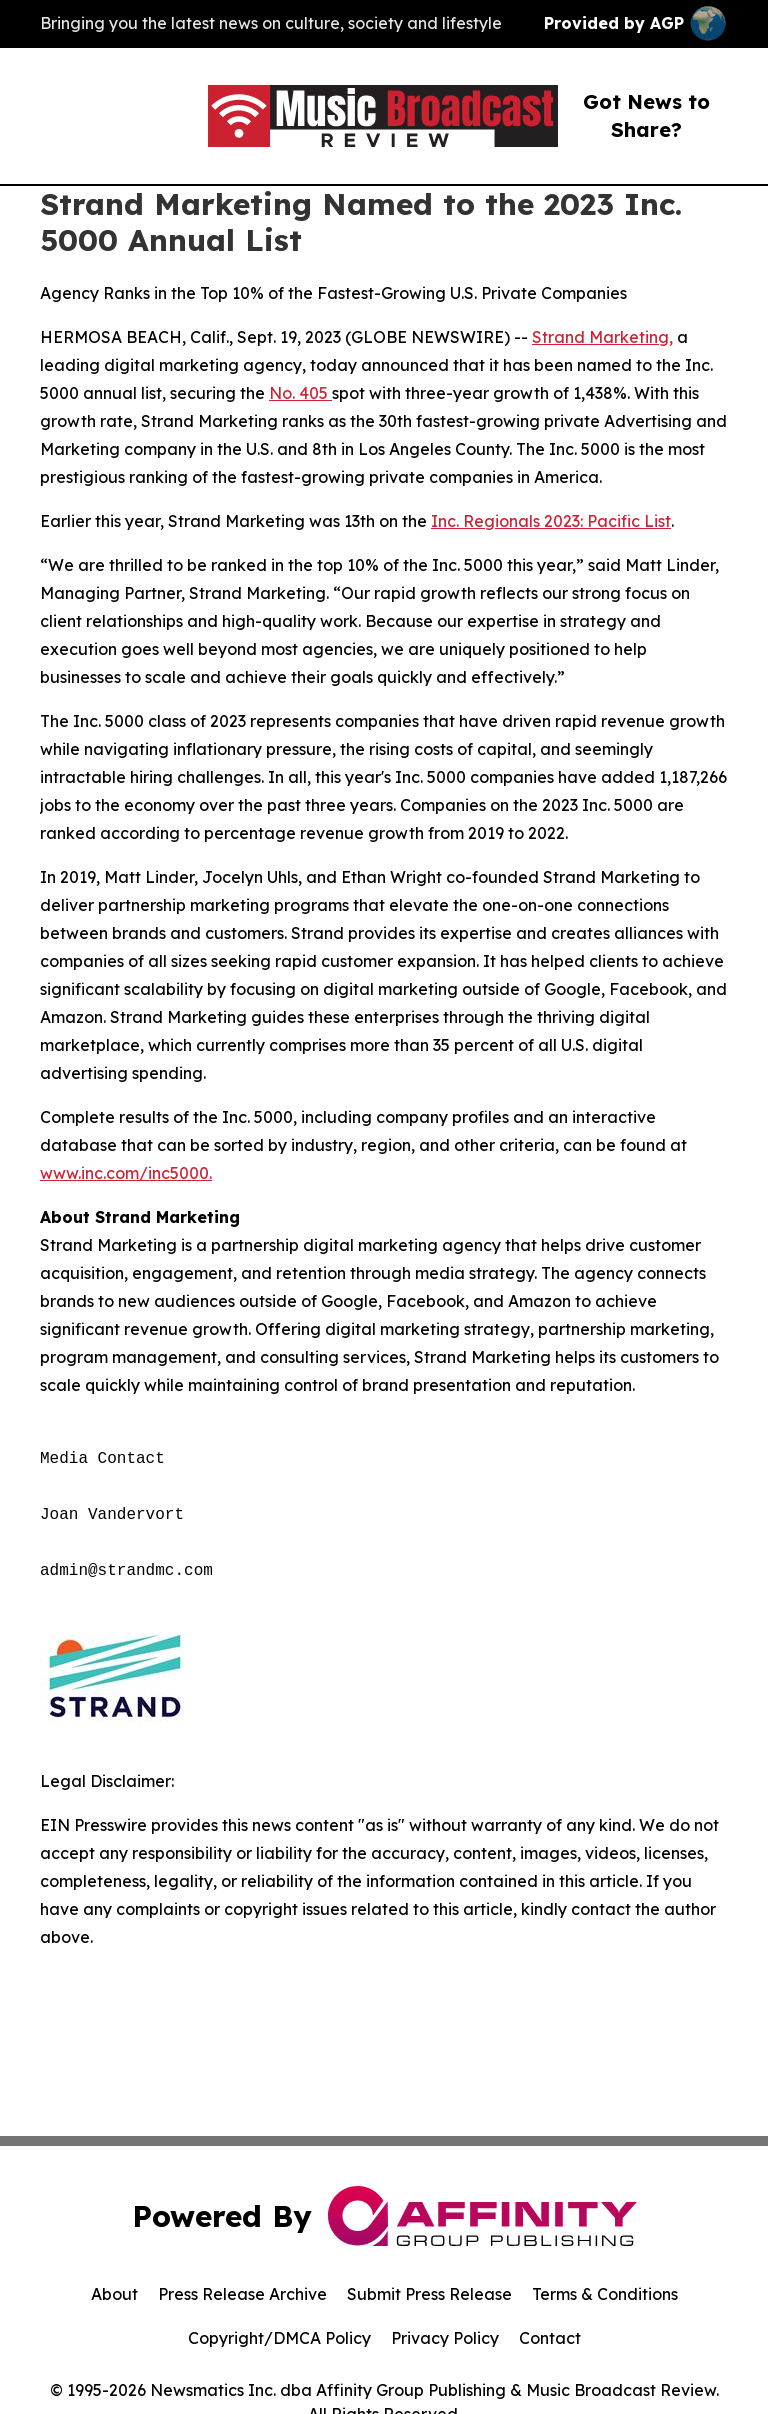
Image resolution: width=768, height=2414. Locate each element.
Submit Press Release (429, 2294)
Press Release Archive (242, 2294)
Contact (550, 2338)
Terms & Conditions (605, 2294)
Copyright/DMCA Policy (279, 2338)
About (114, 2294)
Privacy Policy (445, 2338)
